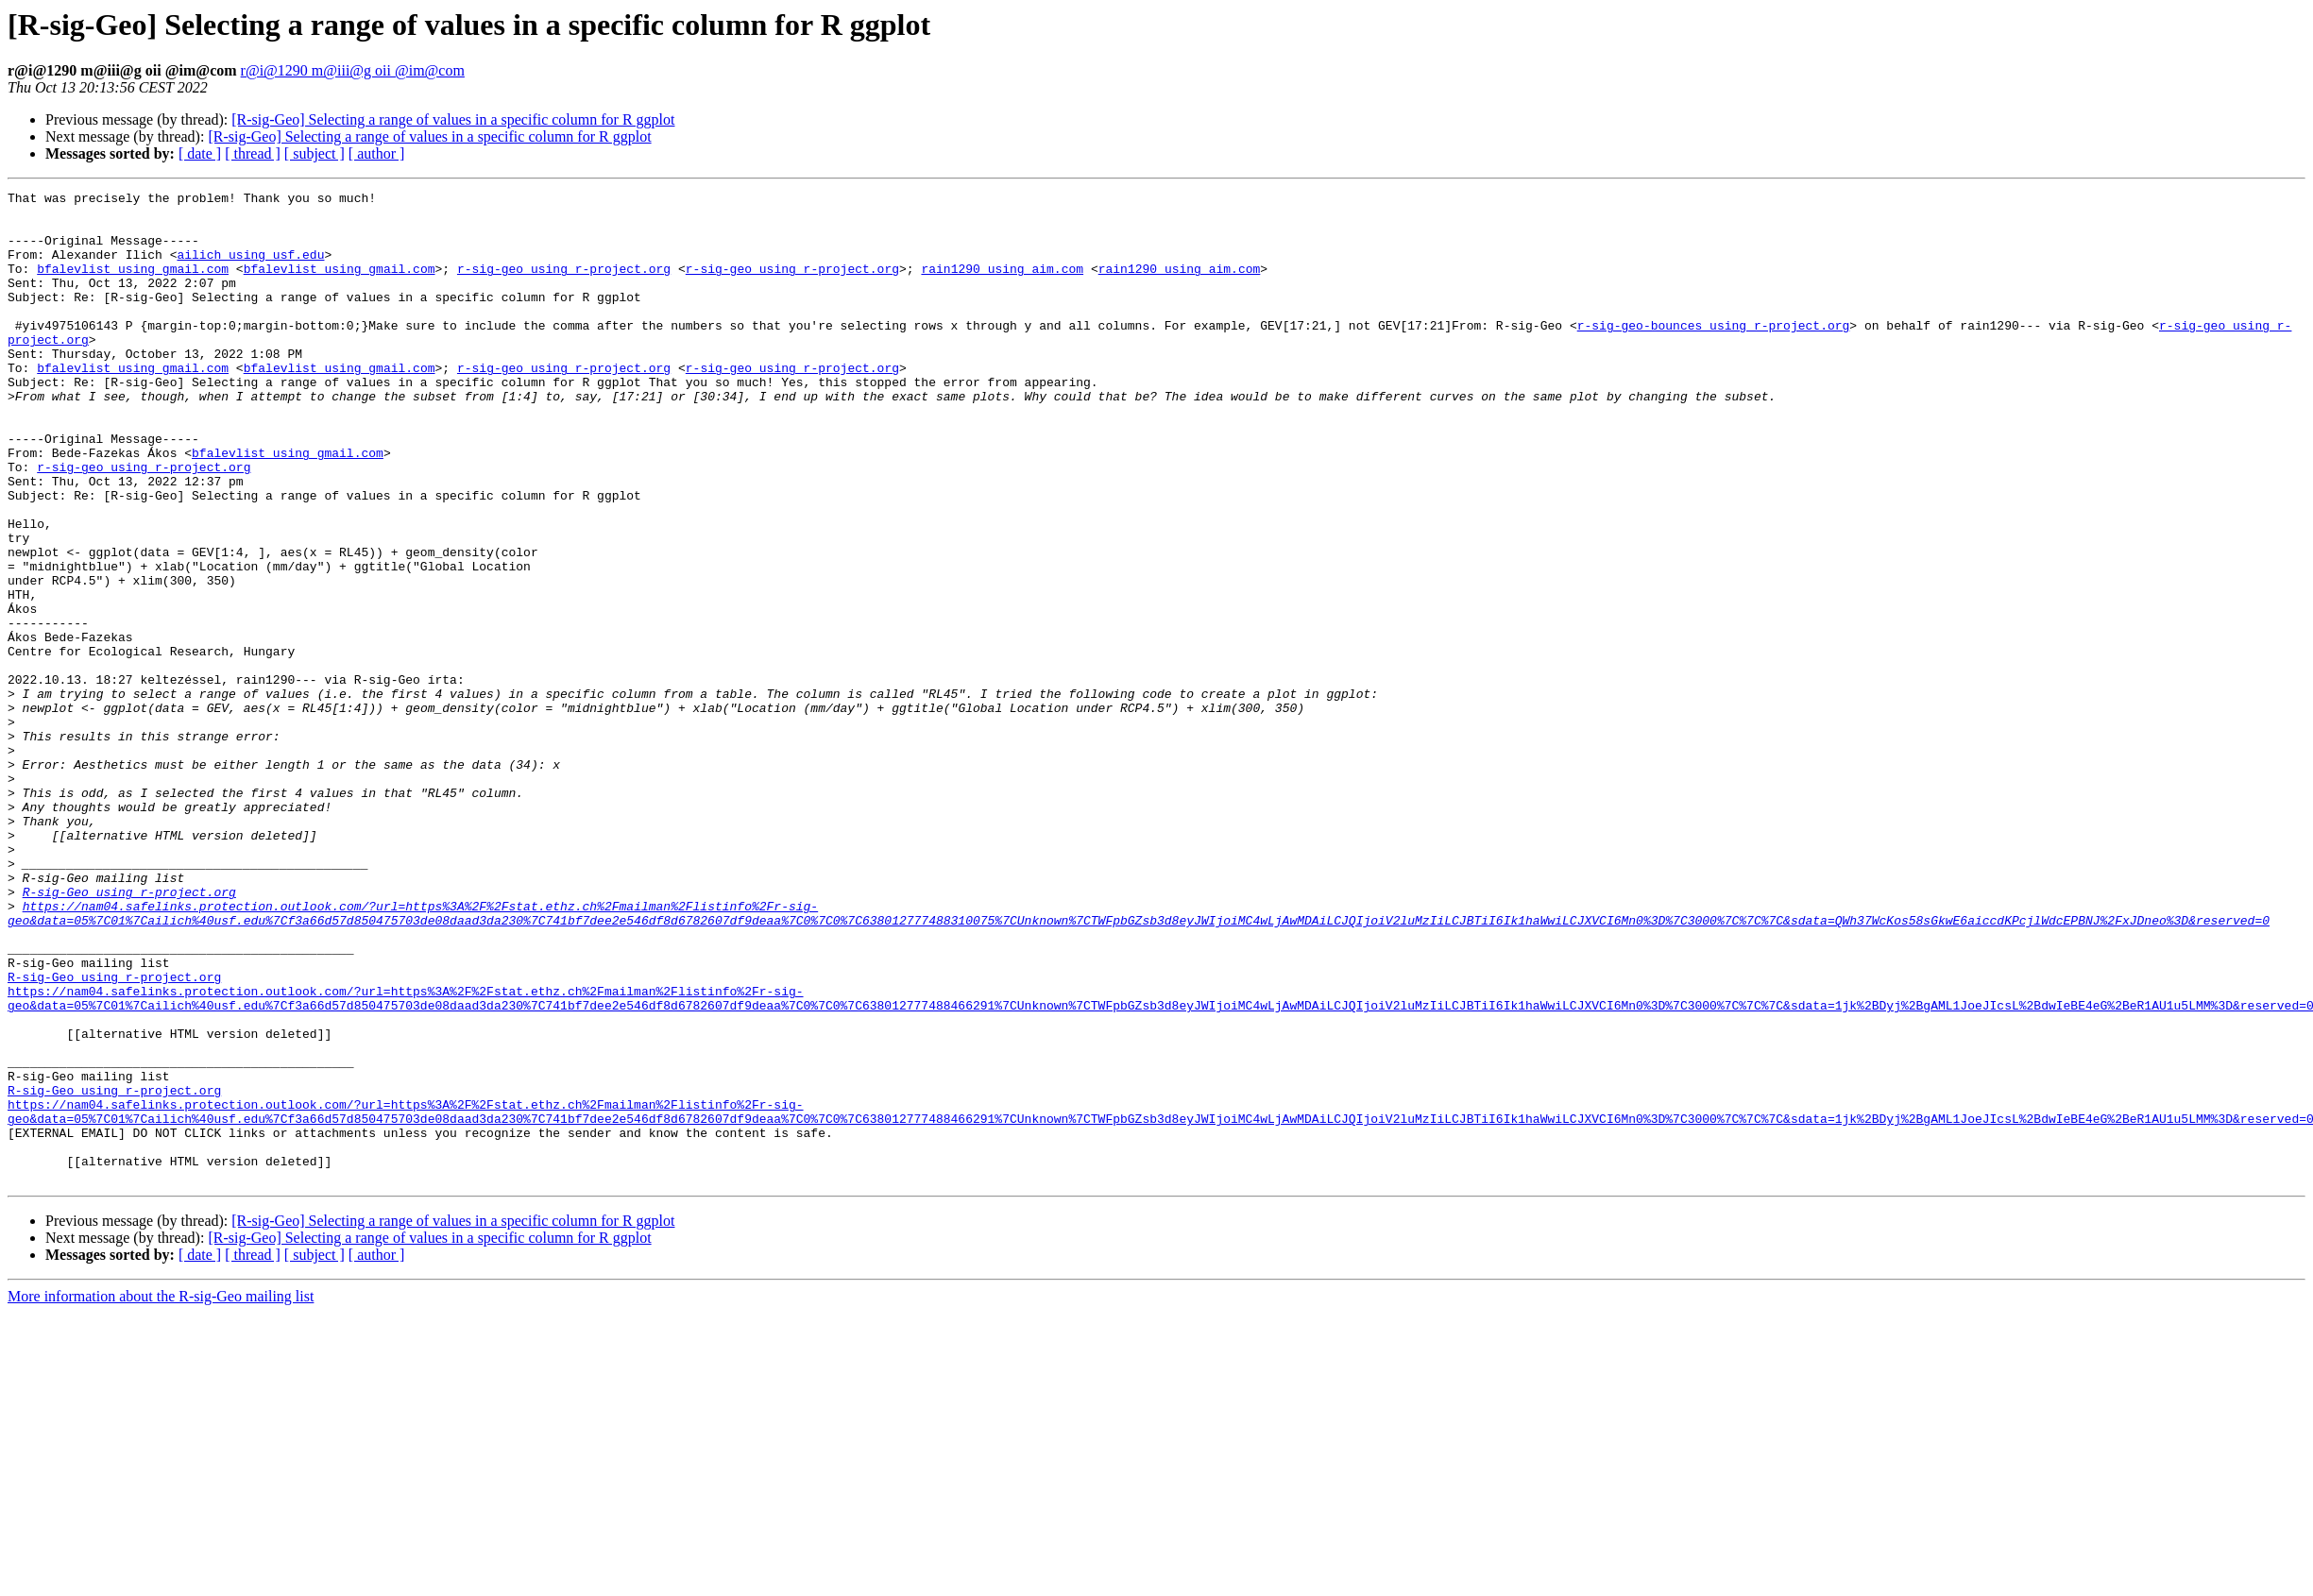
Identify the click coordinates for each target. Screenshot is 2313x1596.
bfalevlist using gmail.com (133, 285)
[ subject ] (314, 153)
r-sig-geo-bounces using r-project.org (1712, 353)
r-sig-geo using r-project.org (564, 285)
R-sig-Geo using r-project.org (129, 1033)
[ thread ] (253, 153)
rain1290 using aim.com (1002, 285)
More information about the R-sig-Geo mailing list (161, 1494)
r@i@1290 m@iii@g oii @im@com (353, 70)
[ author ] (377, 153)
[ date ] (200, 153)
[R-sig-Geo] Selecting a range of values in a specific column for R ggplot (452, 119)
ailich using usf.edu (250, 268)
